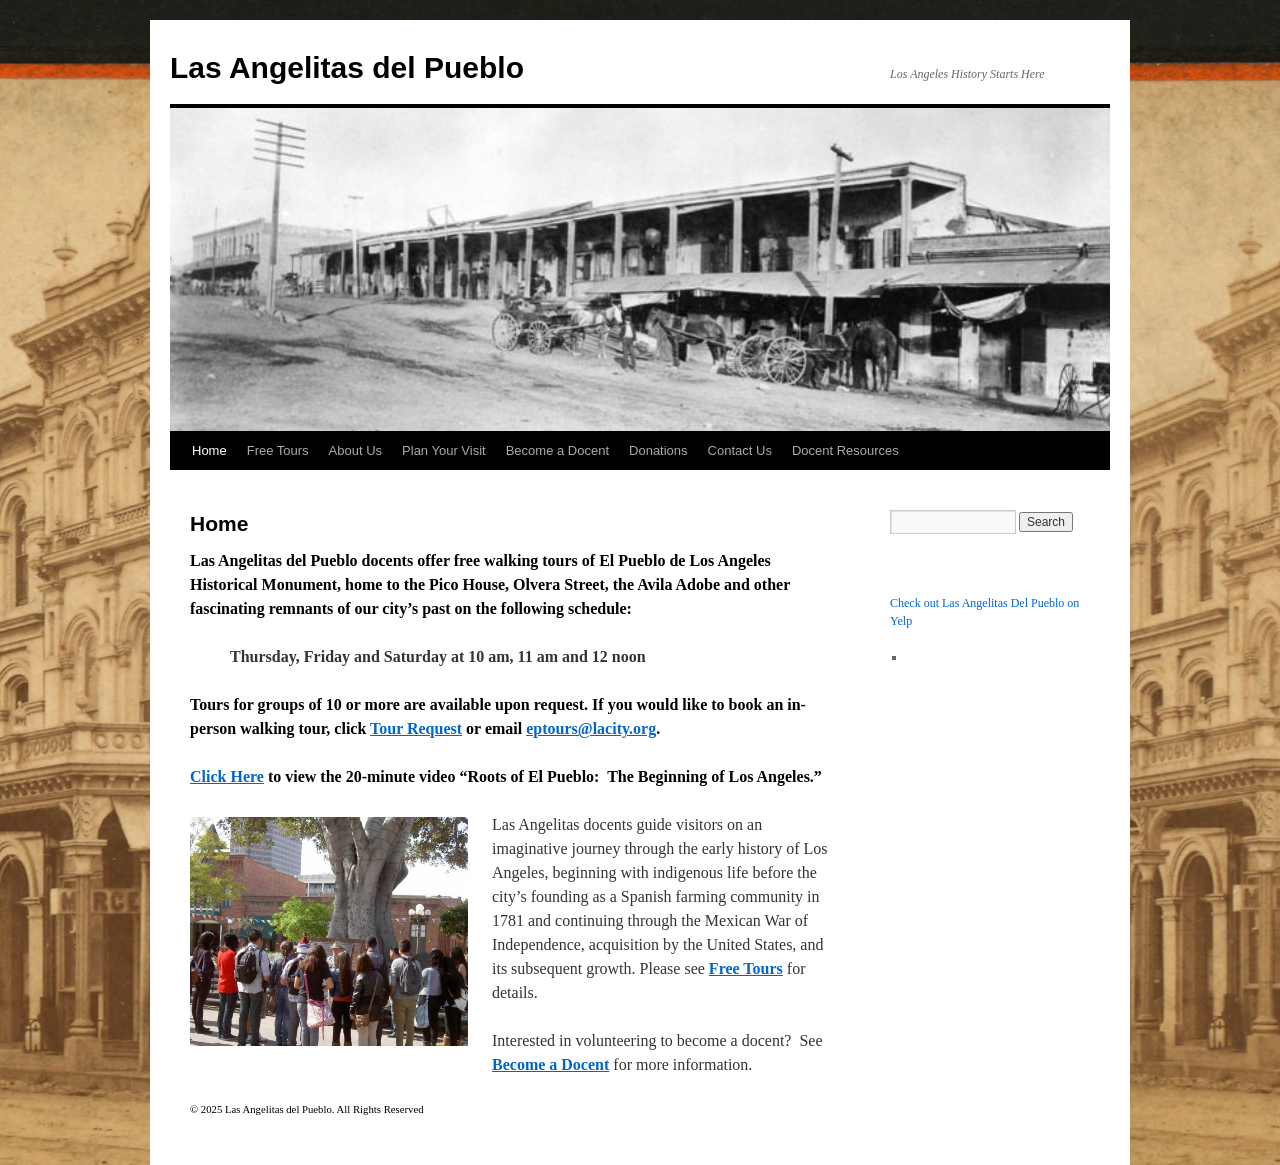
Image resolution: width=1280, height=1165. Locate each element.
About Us (355, 450)
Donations (658, 450)
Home (209, 450)
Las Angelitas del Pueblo (347, 67)
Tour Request (416, 728)
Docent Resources (845, 450)
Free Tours (278, 450)
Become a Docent (557, 450)
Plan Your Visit (444, 450)
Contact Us (740, 450)
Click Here (227, 776)
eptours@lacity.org (591, 728)
